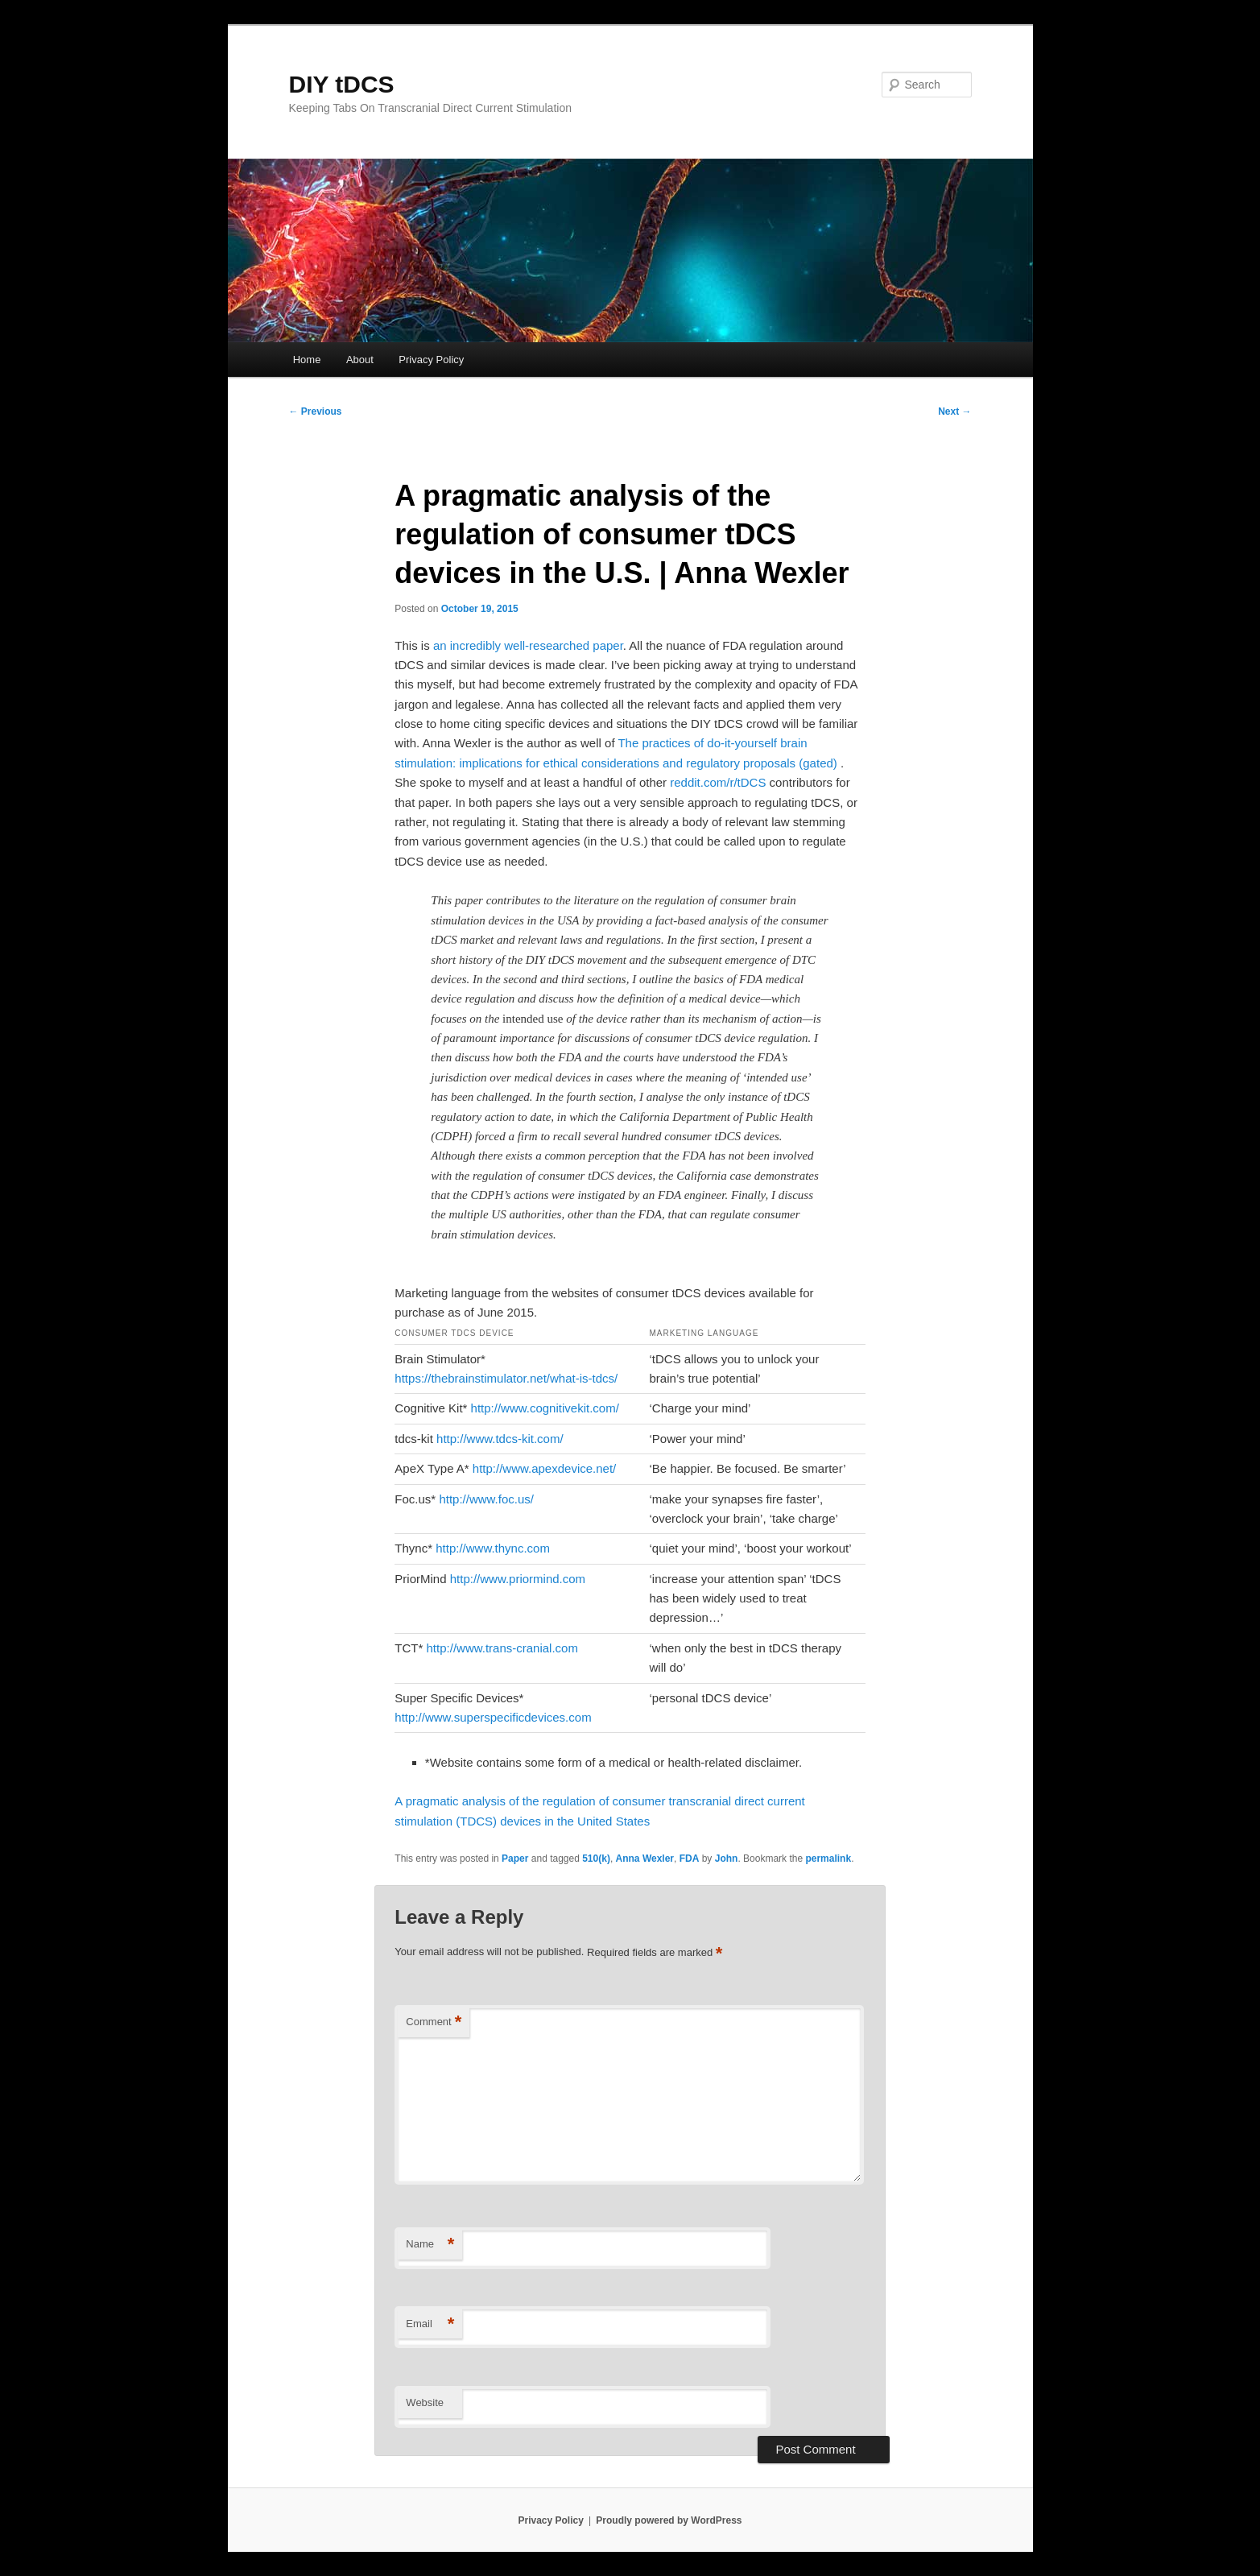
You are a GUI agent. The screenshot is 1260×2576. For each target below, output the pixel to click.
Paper (515, 1858)
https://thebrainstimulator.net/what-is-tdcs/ (506, 1378)
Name (430, 2244)
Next (954, 411)
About (360, 360)
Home (307, 360)
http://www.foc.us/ (486, 1499)
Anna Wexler (645, 1858)
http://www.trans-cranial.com (502, 1648)
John (726, 1858)
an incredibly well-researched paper (528, 645)
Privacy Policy (431, 360)
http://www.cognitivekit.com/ (545, 1408)
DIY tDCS (342, 84)
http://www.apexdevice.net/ (544, 1468)
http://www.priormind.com (517, 1579)
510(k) (596, 1858)
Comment (433, 2022)
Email (430, 2324)
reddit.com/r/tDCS (718, 782)
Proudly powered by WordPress (669, 2520)
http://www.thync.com (493, 1548)
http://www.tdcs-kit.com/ (500, 1438)
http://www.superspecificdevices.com (493, 1717)
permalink (828, 1858)
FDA (690, 1858)
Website (425, 2402)
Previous (315, 411)
